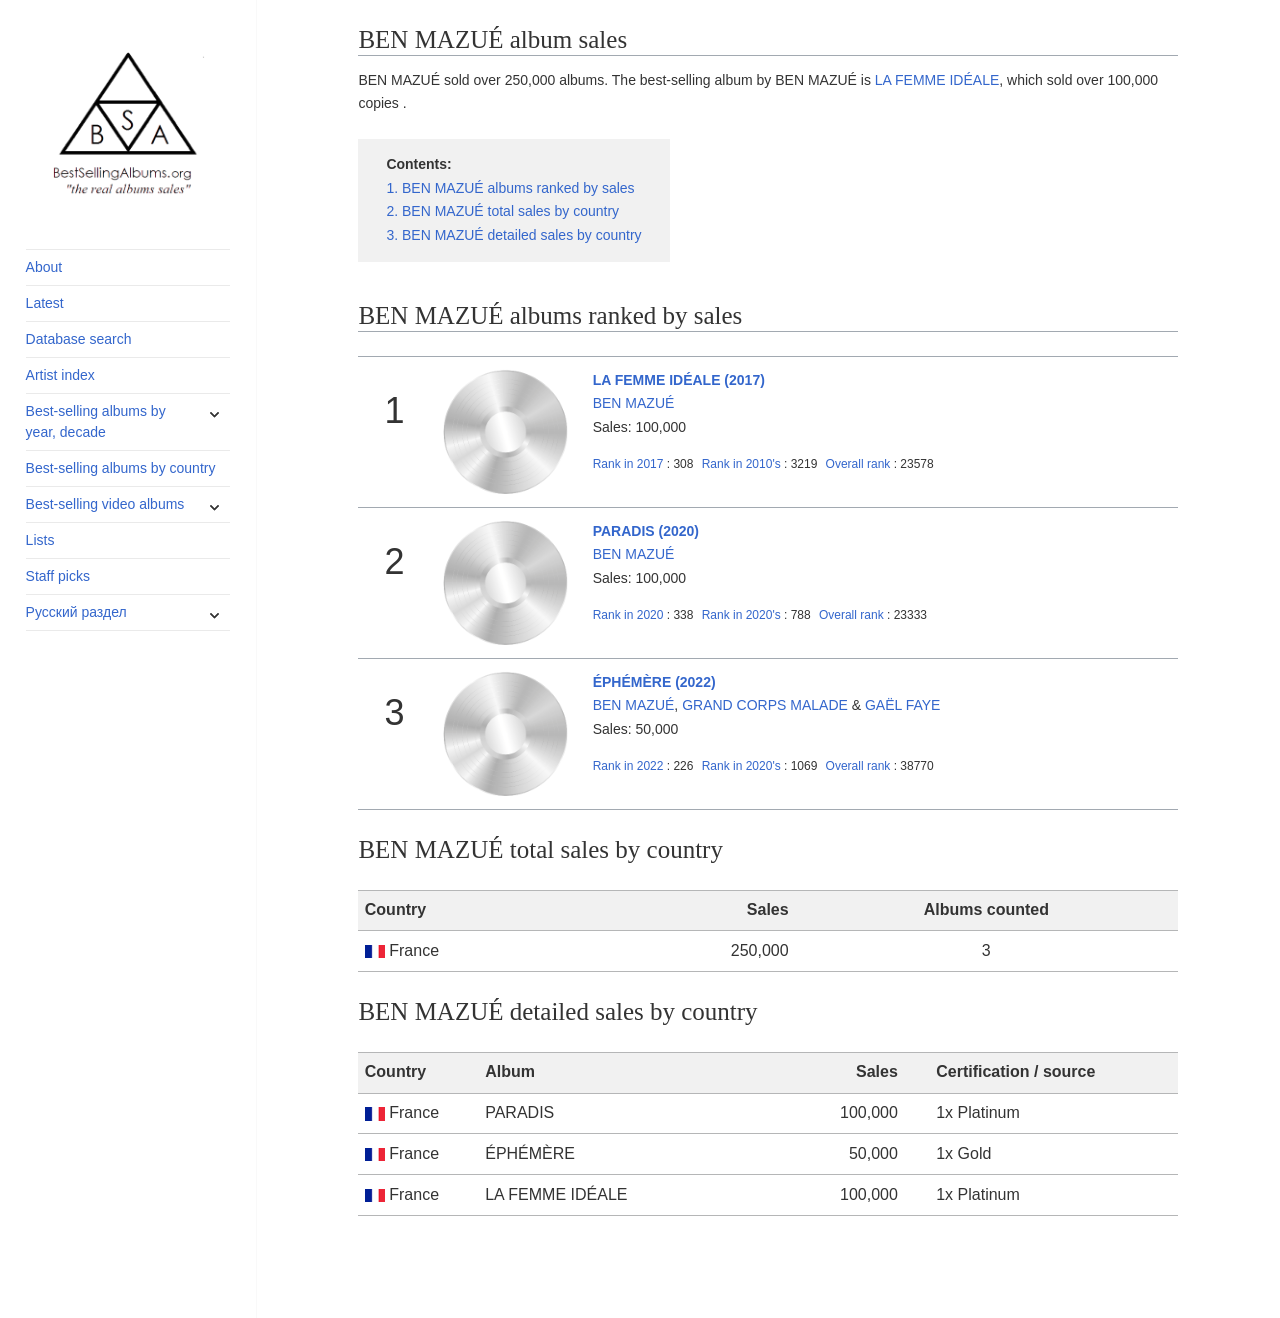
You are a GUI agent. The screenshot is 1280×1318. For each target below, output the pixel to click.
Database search (79, 339)
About (44, 267)
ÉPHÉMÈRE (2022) (654, 682)
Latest (45, 303)
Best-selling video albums (105, 504)
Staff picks (58, 576)
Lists (40, 540)
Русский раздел (76, 612)
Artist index (60, 375)
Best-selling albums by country (121, 468)
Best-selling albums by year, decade (96, 421)
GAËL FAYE (902, 705)
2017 (628, 464)
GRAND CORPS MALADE (765, 705)
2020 (628, 615)
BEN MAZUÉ (634, 403)
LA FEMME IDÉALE (937, 80)
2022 (628, 766)
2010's (743, 464)
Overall (858, 464)
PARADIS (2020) (646, 531)
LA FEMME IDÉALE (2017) (679, 380)
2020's (743, 615)
